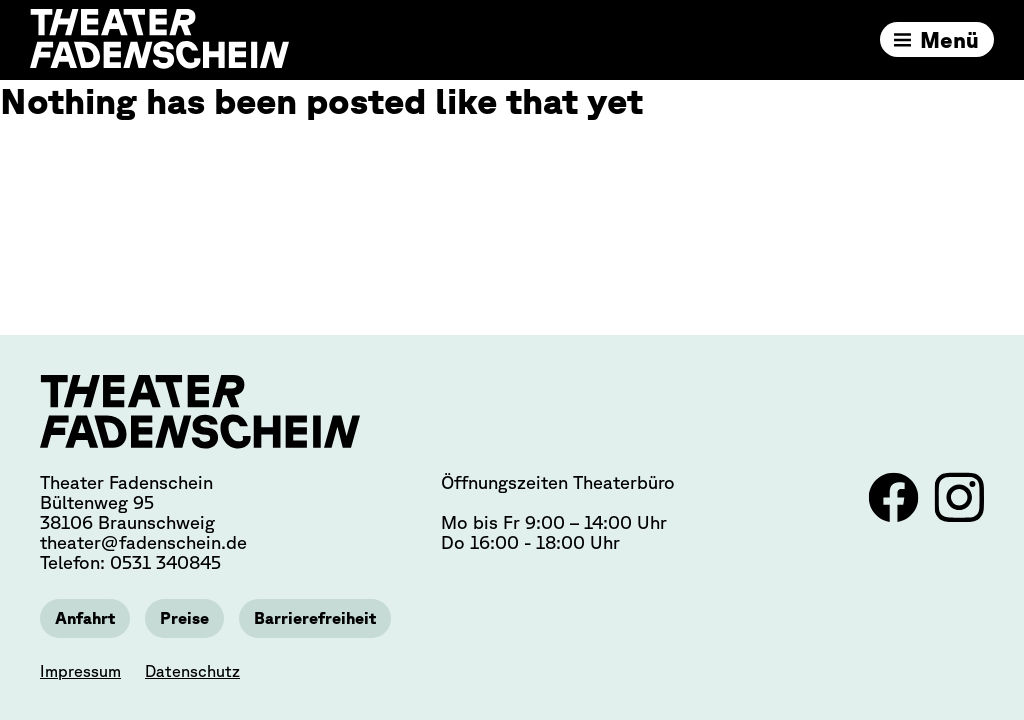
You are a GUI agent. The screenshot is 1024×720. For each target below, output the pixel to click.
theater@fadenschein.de (143, 542)
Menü (949, 39)
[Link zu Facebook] (896, 516)
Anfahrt (85, 618)
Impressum (80, 671)
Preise (184, 618)
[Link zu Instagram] (959, 516)
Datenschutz (192, 671)
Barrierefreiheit (315, 618)
